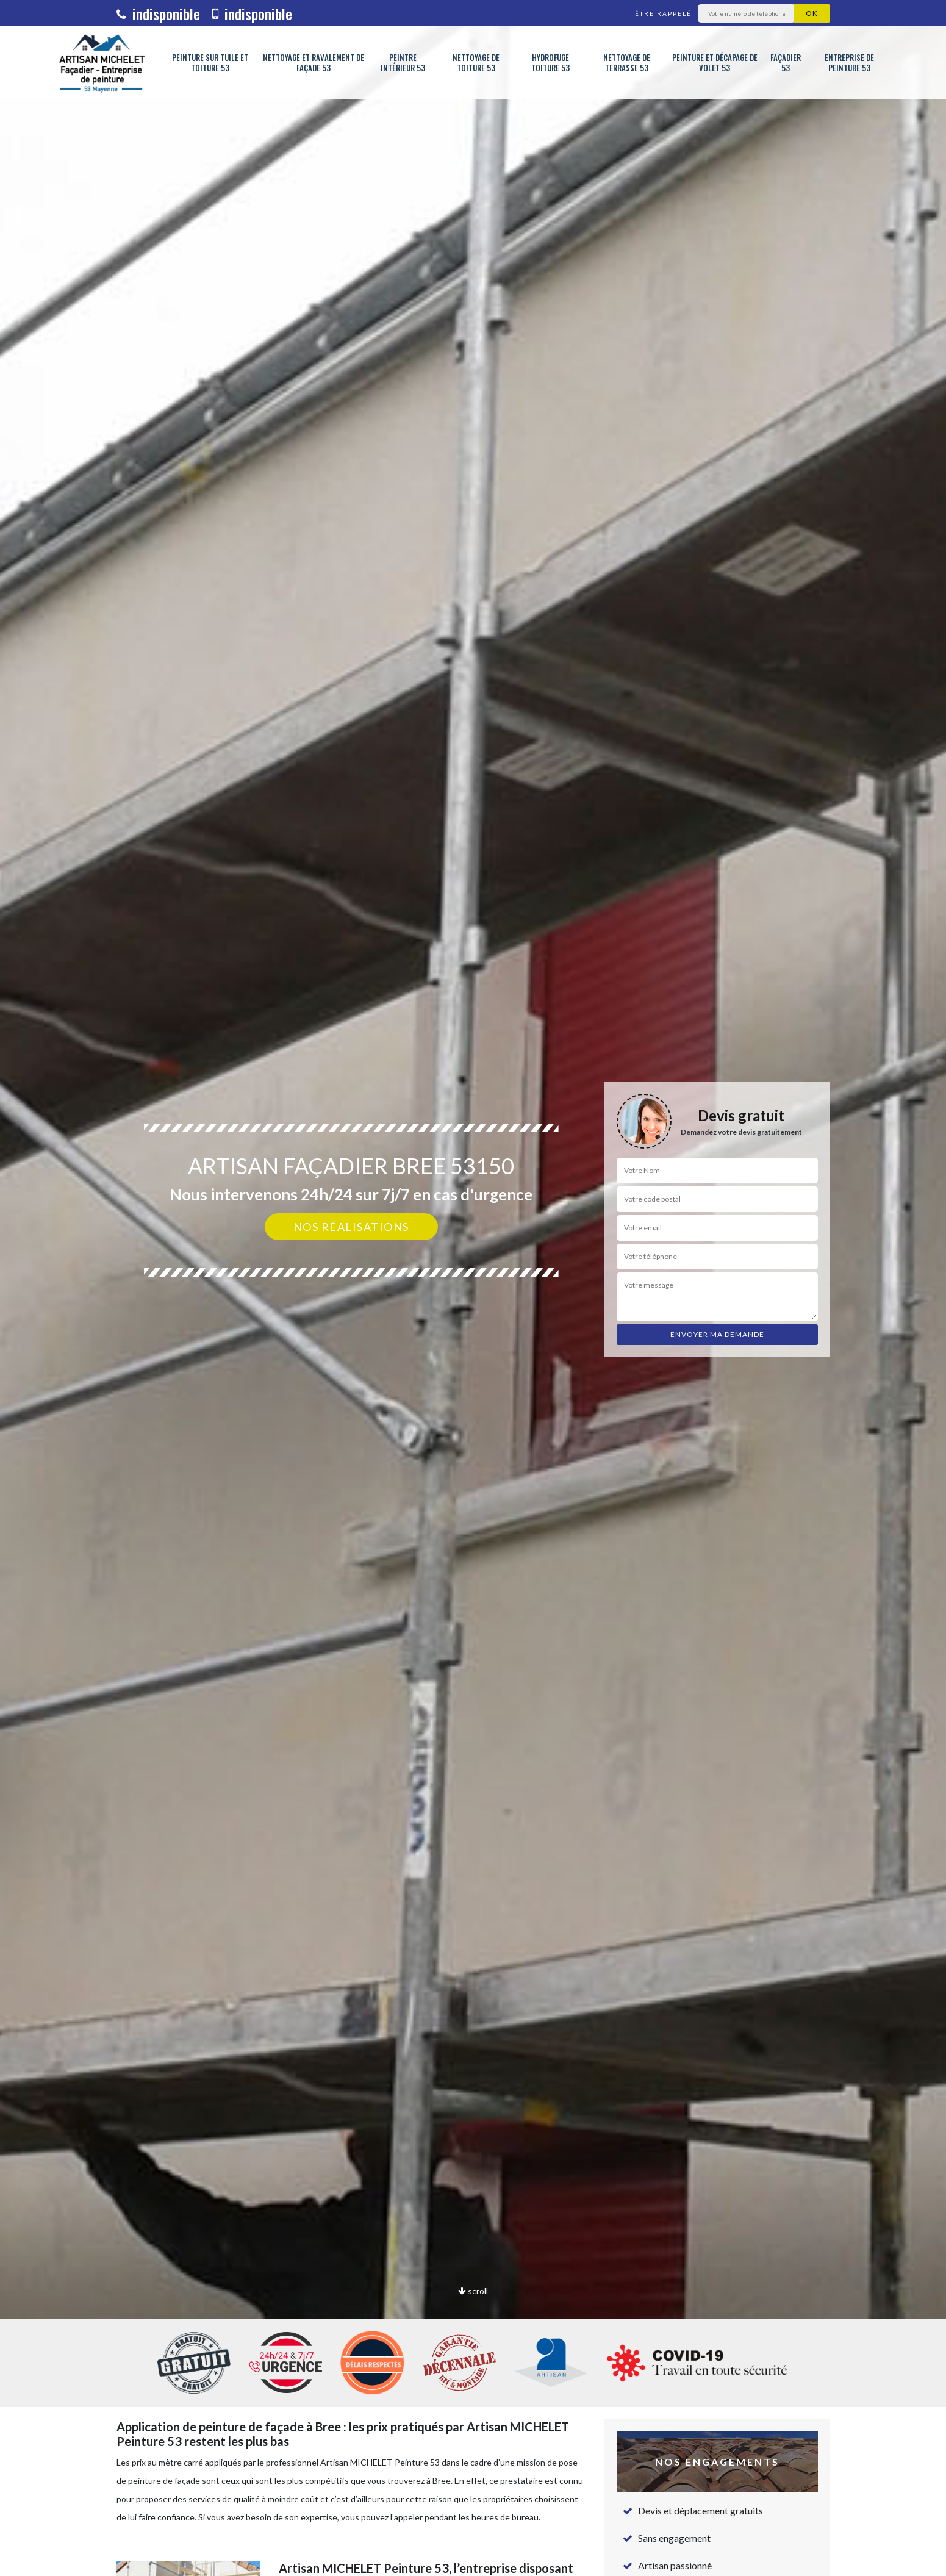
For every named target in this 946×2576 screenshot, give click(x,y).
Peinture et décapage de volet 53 (715, 62)
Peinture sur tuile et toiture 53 (210, 62)
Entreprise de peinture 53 (849, 62)
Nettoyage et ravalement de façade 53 (313, 62)
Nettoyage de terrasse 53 (626, 62)
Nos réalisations (351, 1226)
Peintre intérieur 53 (403, 62)
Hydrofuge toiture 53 (550, 62)
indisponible (158, 13)
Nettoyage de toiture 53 (476, 62)
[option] (473, 1288)
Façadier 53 (785, 62)
